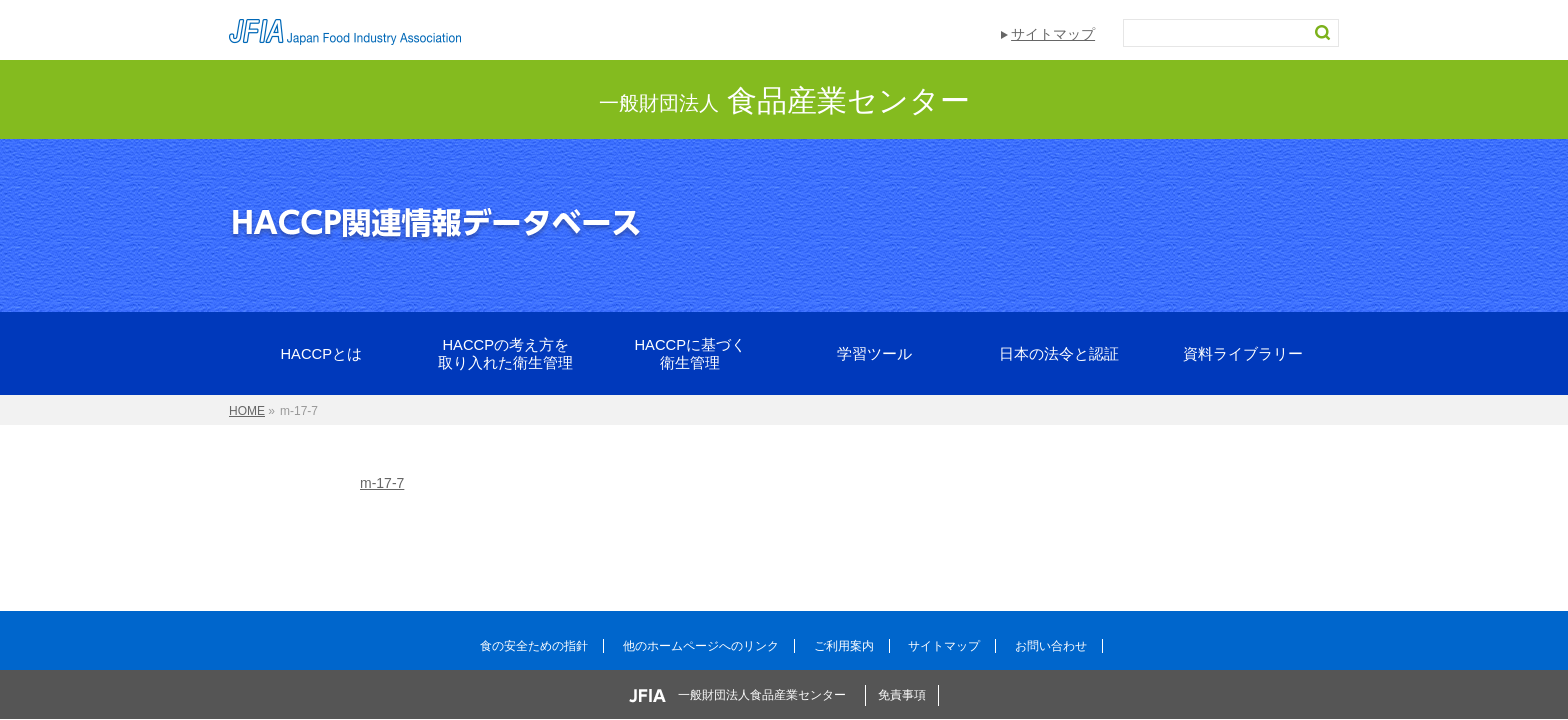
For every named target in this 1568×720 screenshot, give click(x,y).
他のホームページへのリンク (701, 646)
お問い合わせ (1051, 646)
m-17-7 (382, 483)
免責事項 (902, 695)
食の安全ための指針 (534, 646)
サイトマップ (1053, 34)
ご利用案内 (844, 646)
